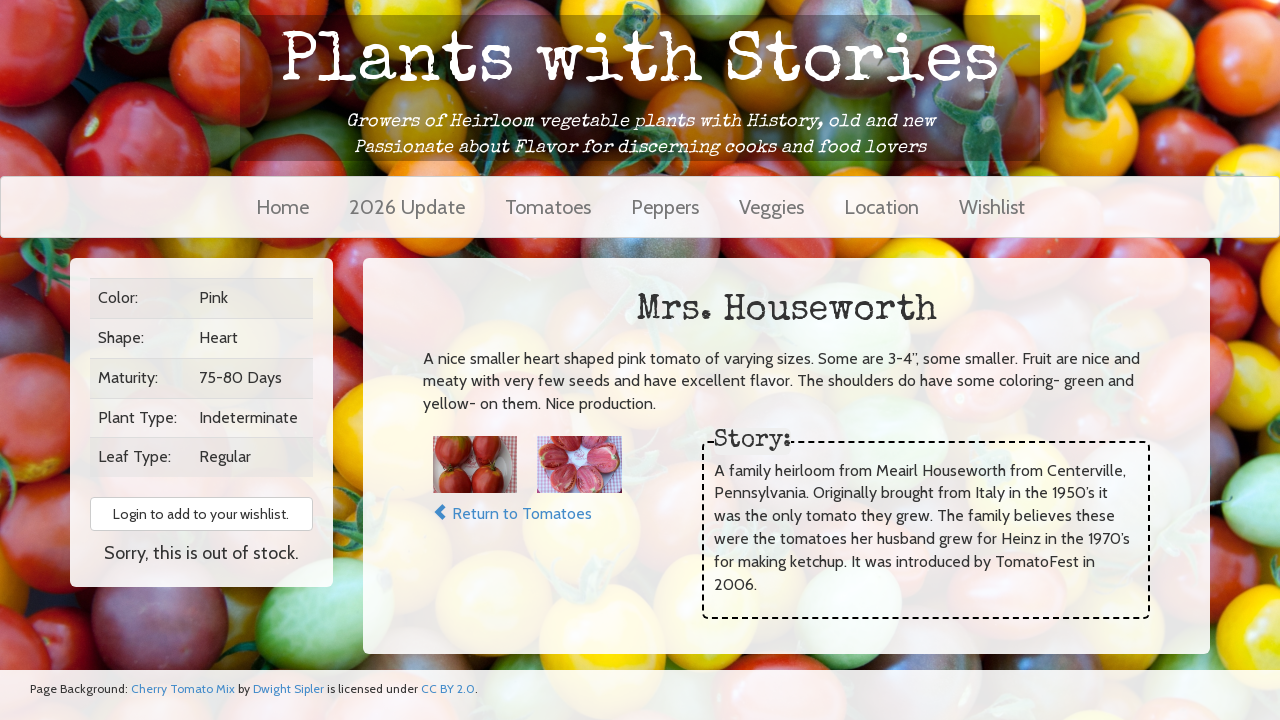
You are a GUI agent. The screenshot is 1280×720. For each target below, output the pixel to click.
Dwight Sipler (288, 688)
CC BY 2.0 (448, 688)
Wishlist (992, 207)
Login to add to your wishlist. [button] (201, 514)
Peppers (665, 207)
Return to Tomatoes (512, 513)
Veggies (771, 207)
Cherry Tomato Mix (183, 688)
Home (282, 207)
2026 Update (407, 207)
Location (881, 207)
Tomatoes (548, 207)
